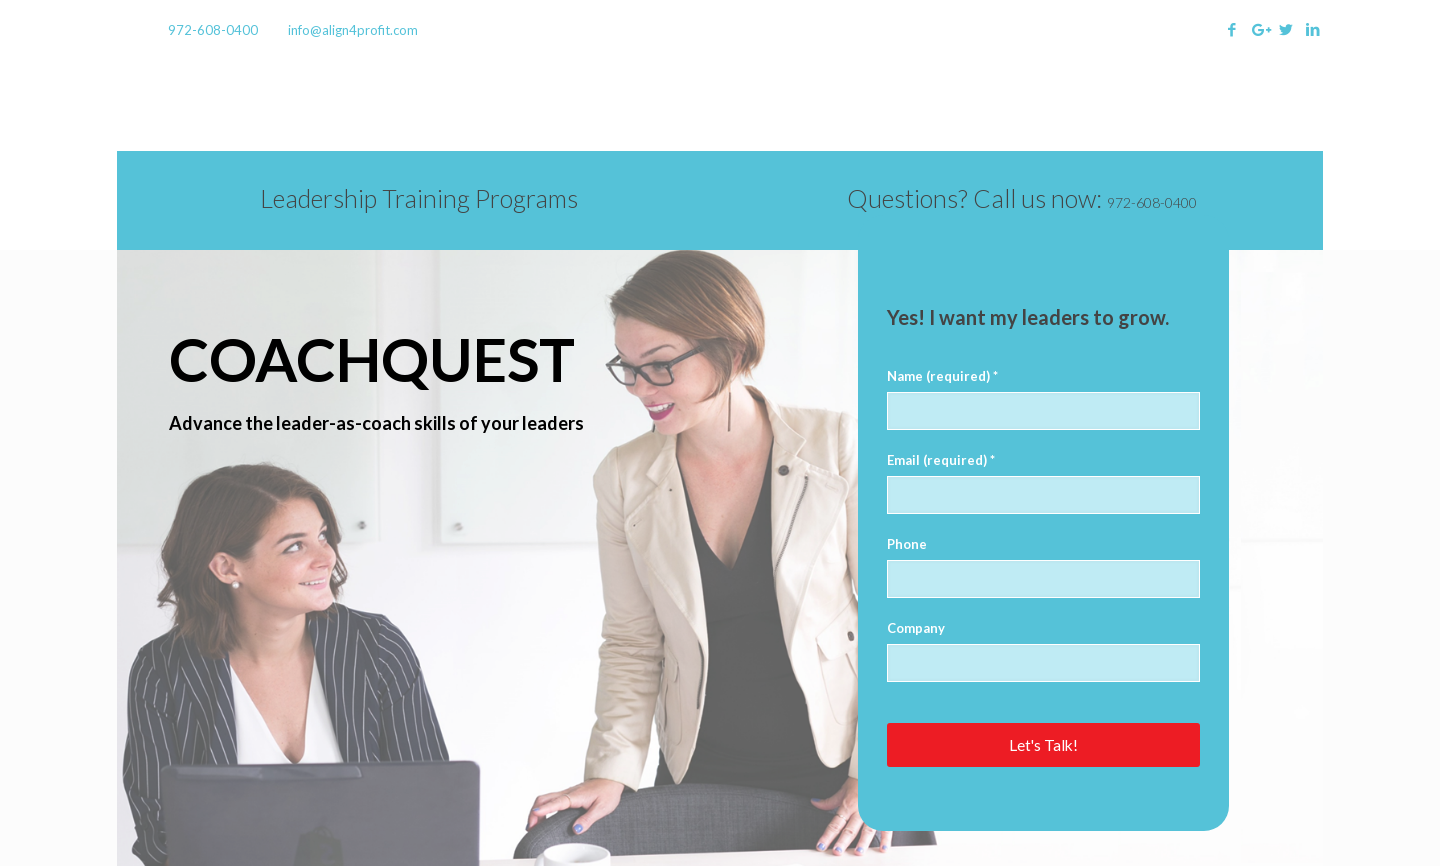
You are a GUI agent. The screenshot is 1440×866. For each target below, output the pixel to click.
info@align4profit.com (353, 30)
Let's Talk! (1043, 745)
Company (916, 628)
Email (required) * (941, 460)
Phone (907, 544)
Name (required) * (942, 376)
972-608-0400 (213, 30)
